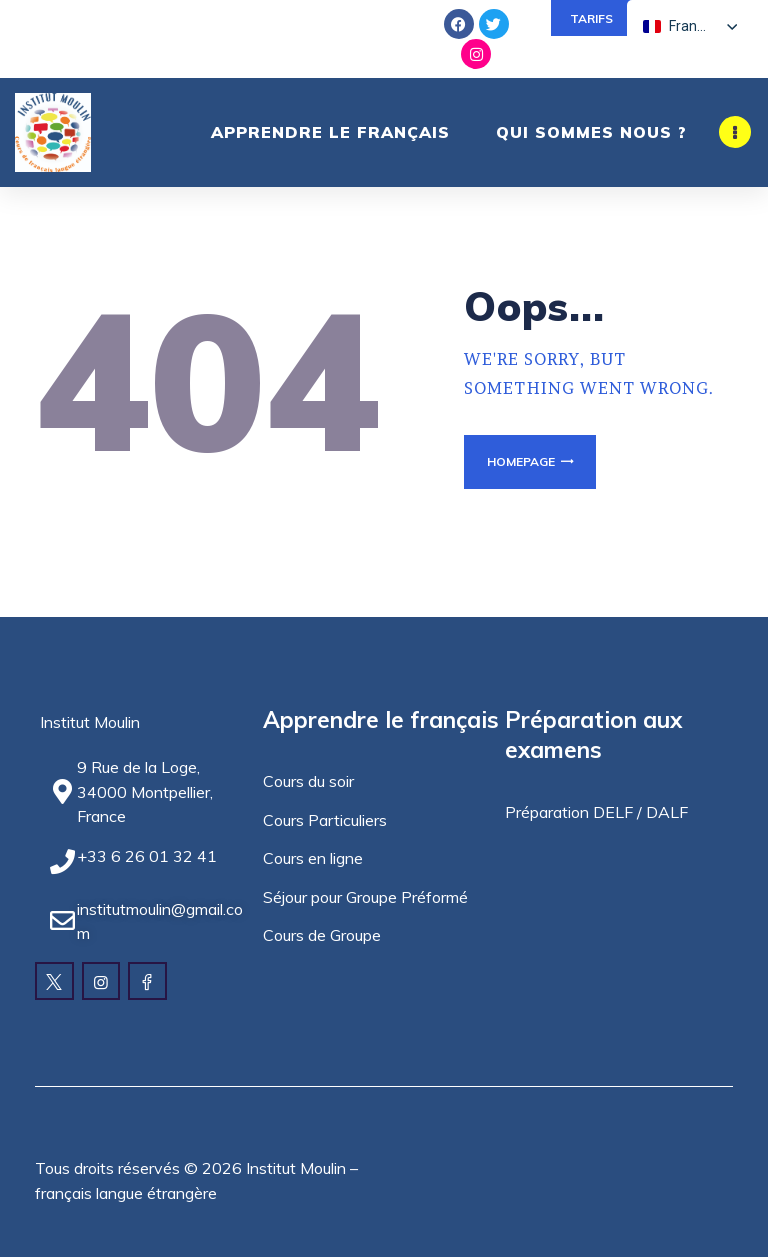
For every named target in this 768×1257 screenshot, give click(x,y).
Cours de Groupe (322, 935)
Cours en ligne (313, 858)
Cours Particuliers (325, 820)
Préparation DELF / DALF (596, 812)
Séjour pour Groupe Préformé (365, 897)
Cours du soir (308, 781)
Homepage (521, 461)
